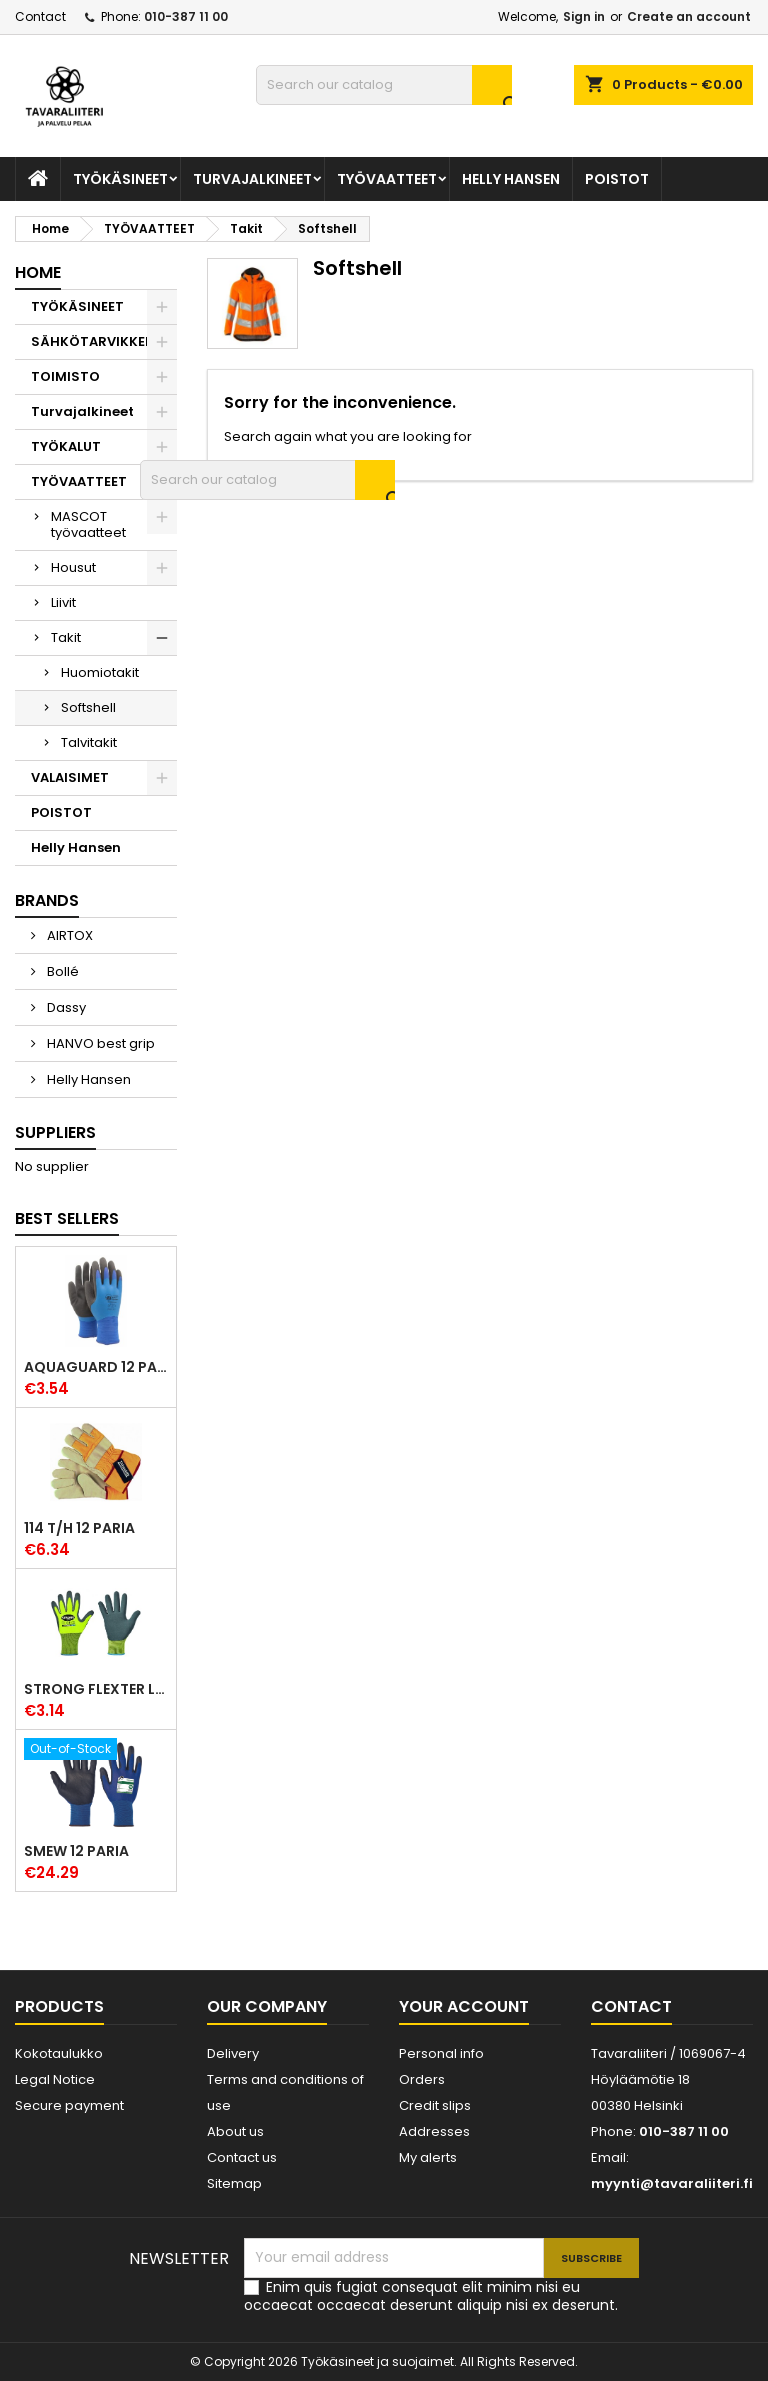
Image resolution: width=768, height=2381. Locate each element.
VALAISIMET (70, 777)
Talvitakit (89, 742)
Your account (464, 2006)
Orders (422, 2079)
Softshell (88, 707)
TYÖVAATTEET (387, 179)
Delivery (233, 2053)
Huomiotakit (100, 672)
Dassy (65, 1007)
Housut (73, 567)
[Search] (384, 85)
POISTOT (617, 179)
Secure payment (69, 2105)
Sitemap (234, 2183)
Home (38, 272)
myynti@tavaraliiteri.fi (672, 2183)
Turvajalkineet (252, 179)
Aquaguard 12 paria (96, 1367)
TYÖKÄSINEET (120, 179)
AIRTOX (68, 935)
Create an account (689, 16)
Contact (40, 16)
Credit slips (435, 2105)
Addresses (434, 2131)
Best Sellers (67, 1218)
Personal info (441, 2053)
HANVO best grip (99, 1043)
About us (235, 2131)
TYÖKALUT (66, 446)
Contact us (242, 2157)
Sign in (584, 16)
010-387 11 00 (186, 16)
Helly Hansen (511, 179)
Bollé (61, 971)
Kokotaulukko (59, 2053)
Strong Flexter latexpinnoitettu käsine (96, 1689)
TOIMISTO (65, 376)
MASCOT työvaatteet (88, 524)
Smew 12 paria (76, 1851)
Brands (47, 900)
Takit (66, 637)
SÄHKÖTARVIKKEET (96, 341)
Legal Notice (55, 2079)
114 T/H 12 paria (79, 1528)
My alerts (428, 2157)
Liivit (63, 602)
